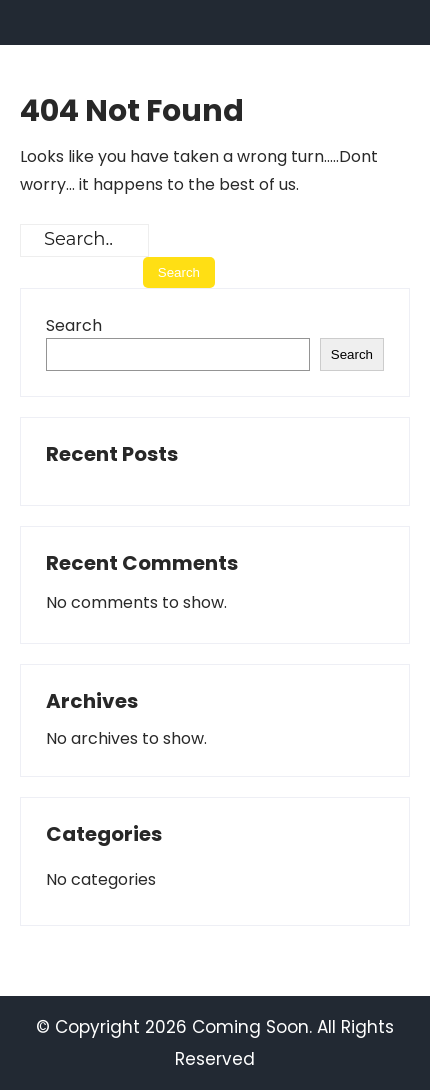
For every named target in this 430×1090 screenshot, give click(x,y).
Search (74, 325)
